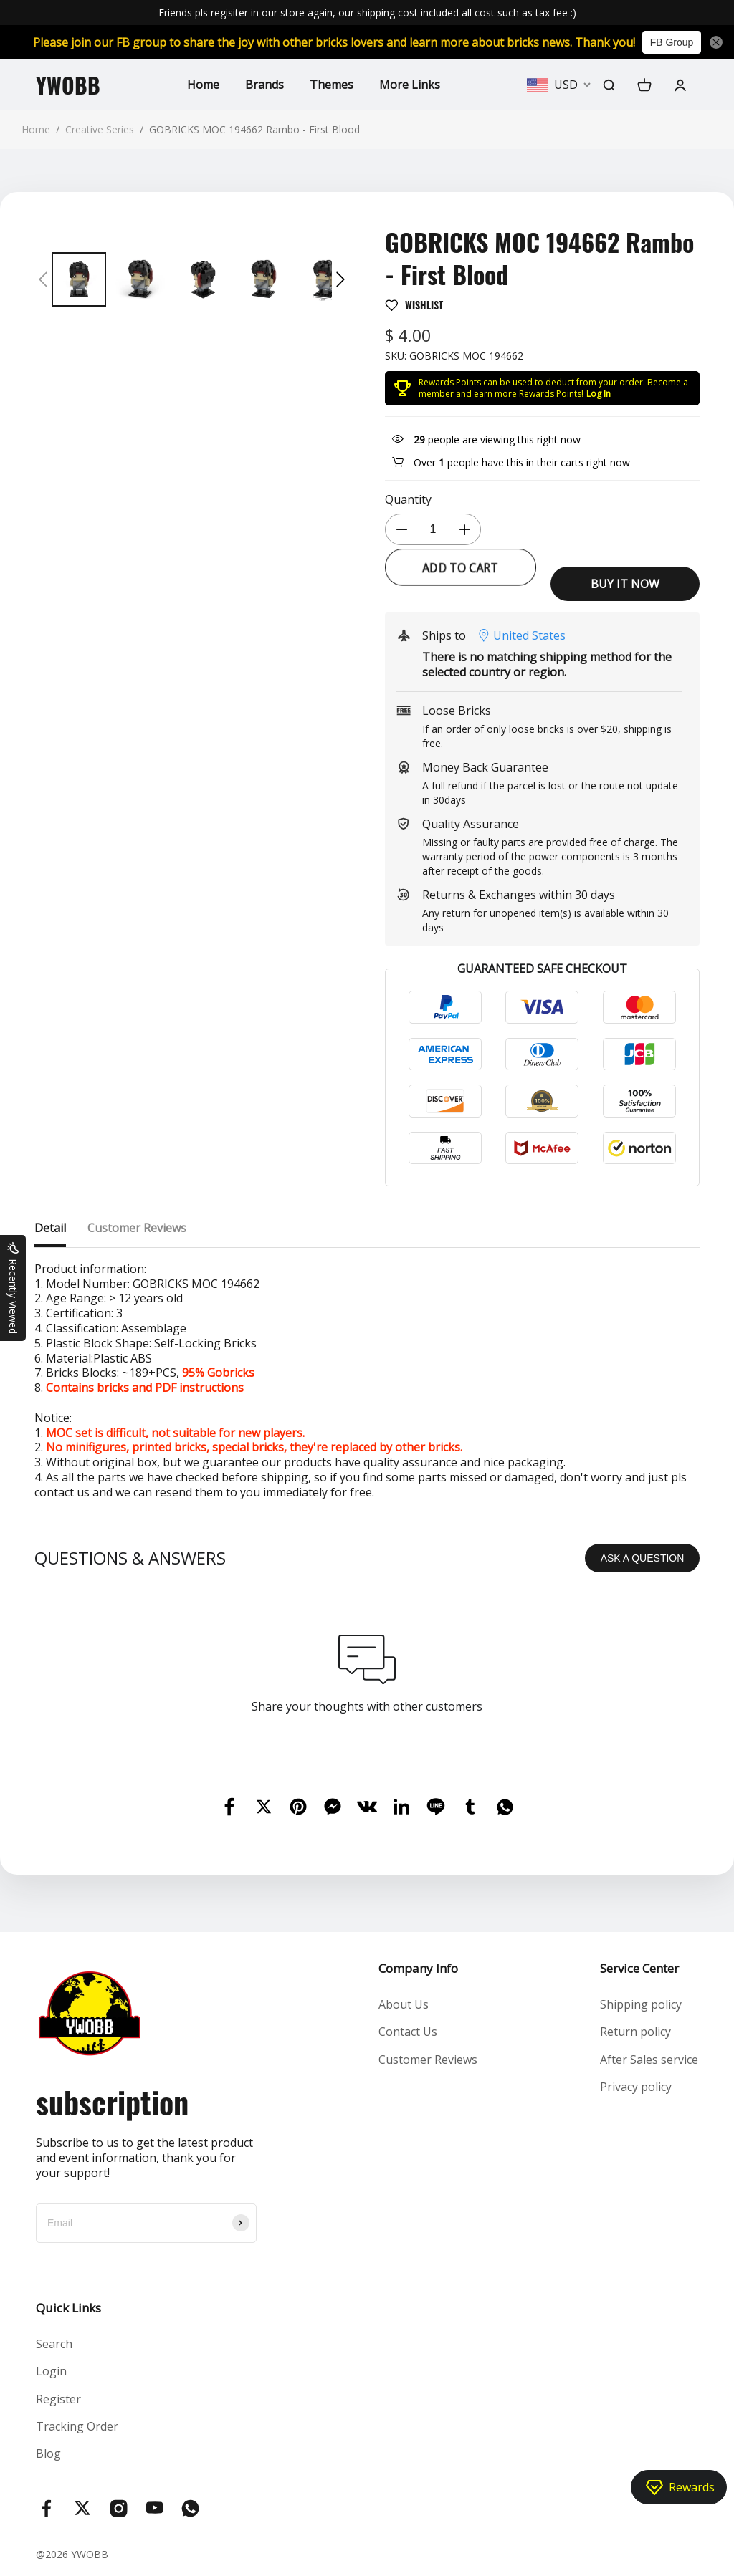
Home (203, 84)
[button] (43, 279)
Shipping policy (641, 2004)
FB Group (672, 42)
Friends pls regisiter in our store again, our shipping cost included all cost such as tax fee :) (367, 12)
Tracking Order (77, 2426)
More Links (409, 84)
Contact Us (407, 2031)
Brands (264, 84)
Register (58, 2399)
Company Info (418, 1968)
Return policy (635, 2031)
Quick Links (68, 2307)
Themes (331, 84)
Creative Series (99, 129)
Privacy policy (636, 2087)
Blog (48, 2453)
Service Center (639, 1968)
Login (51, 2371)
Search (54, 2344)
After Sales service (649, 2059)
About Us (403, 2004)
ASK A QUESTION (643, 1558)
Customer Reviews (427, 2059)
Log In (598, 394)
